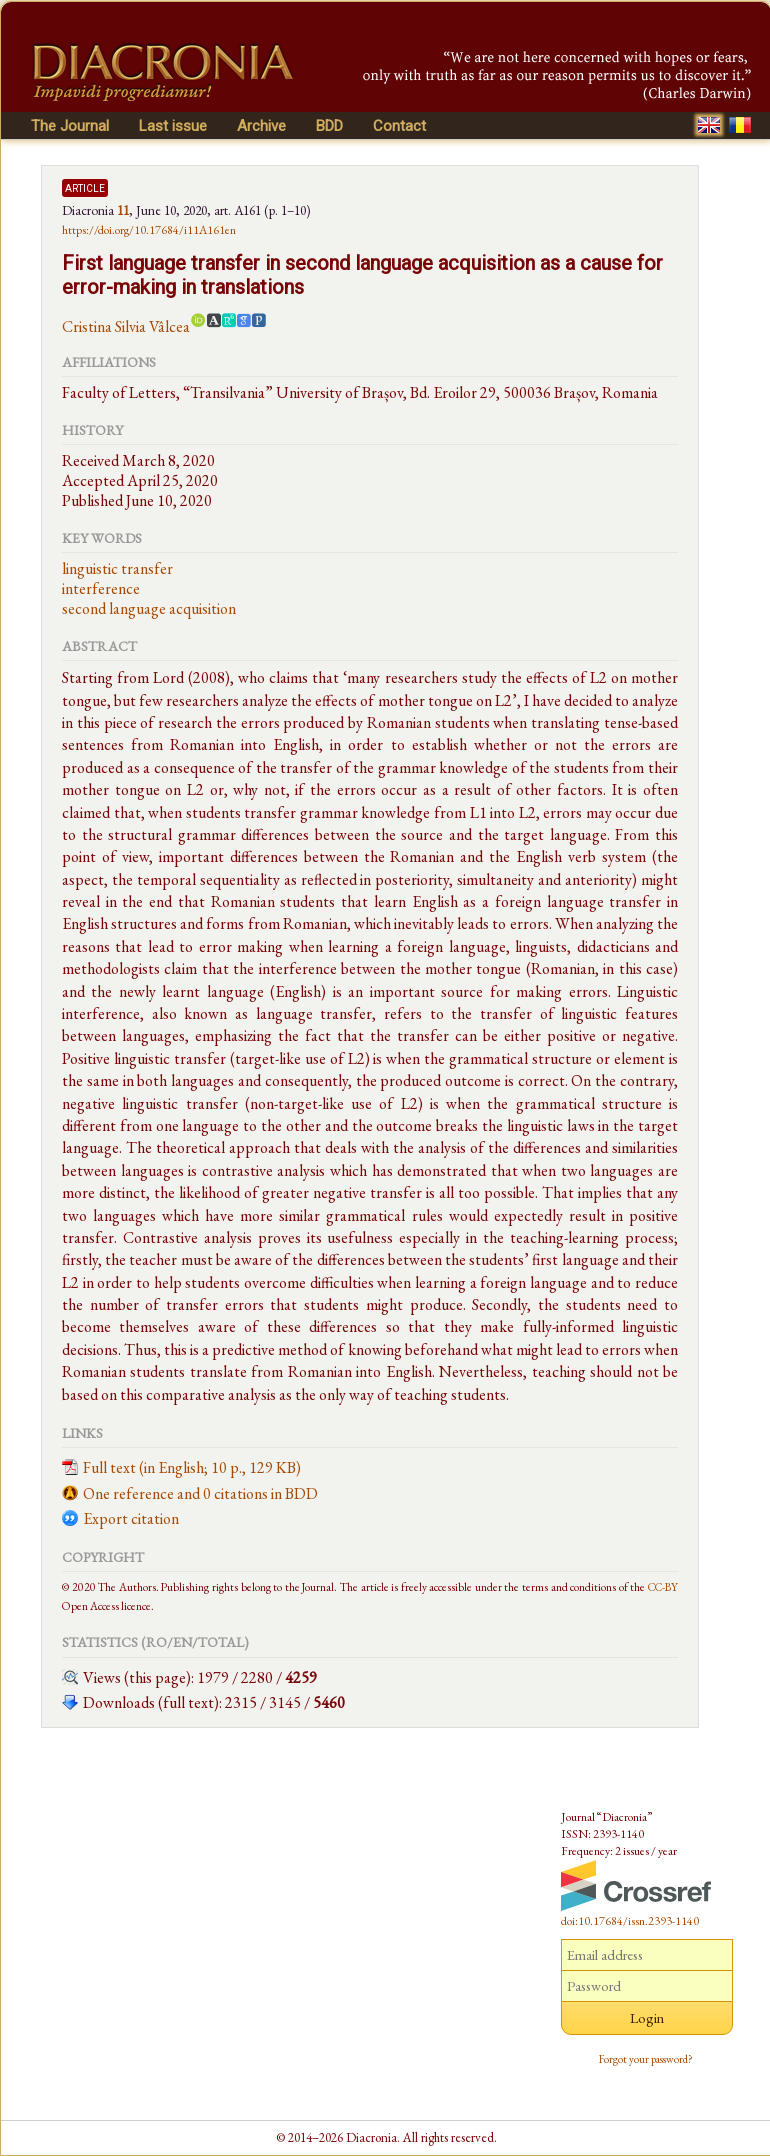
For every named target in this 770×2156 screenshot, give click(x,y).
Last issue (173, 126)
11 (123, 210)
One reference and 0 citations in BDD (200, 1493)
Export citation (131, 1518)
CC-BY (663, 1586)
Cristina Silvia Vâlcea (126, 326)
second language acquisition (149, 608)
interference (101, 588)
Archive (261, 126)
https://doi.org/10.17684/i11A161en (149, 230)
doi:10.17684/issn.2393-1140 (630, 1921)
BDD (329, 126)
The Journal (70, 126)
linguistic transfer (117, 568)
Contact (399, 126)
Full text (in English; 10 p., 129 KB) (192, 1467)
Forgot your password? (646, 2059)
